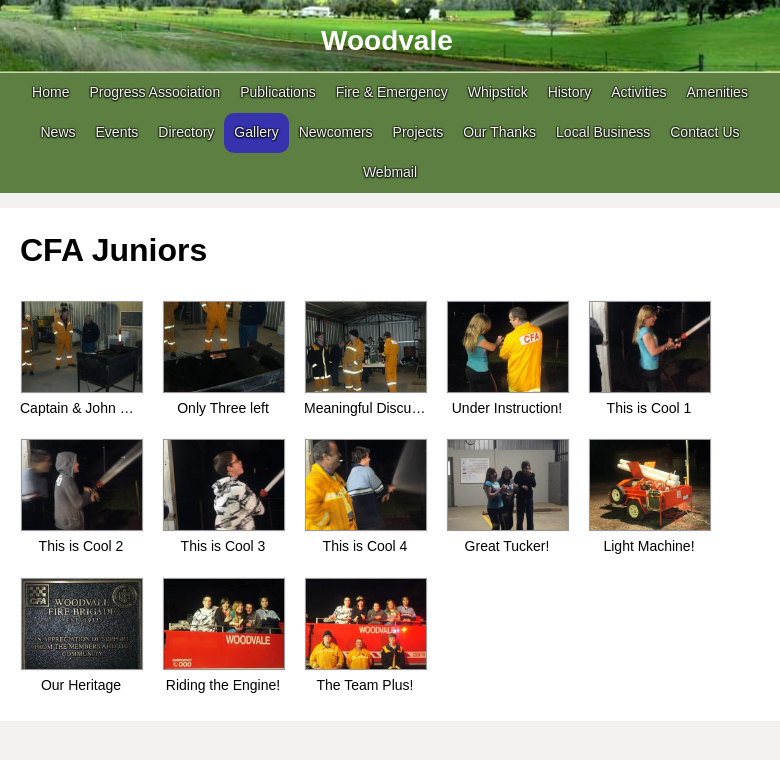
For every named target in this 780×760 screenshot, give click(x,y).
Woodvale (387, 40)
